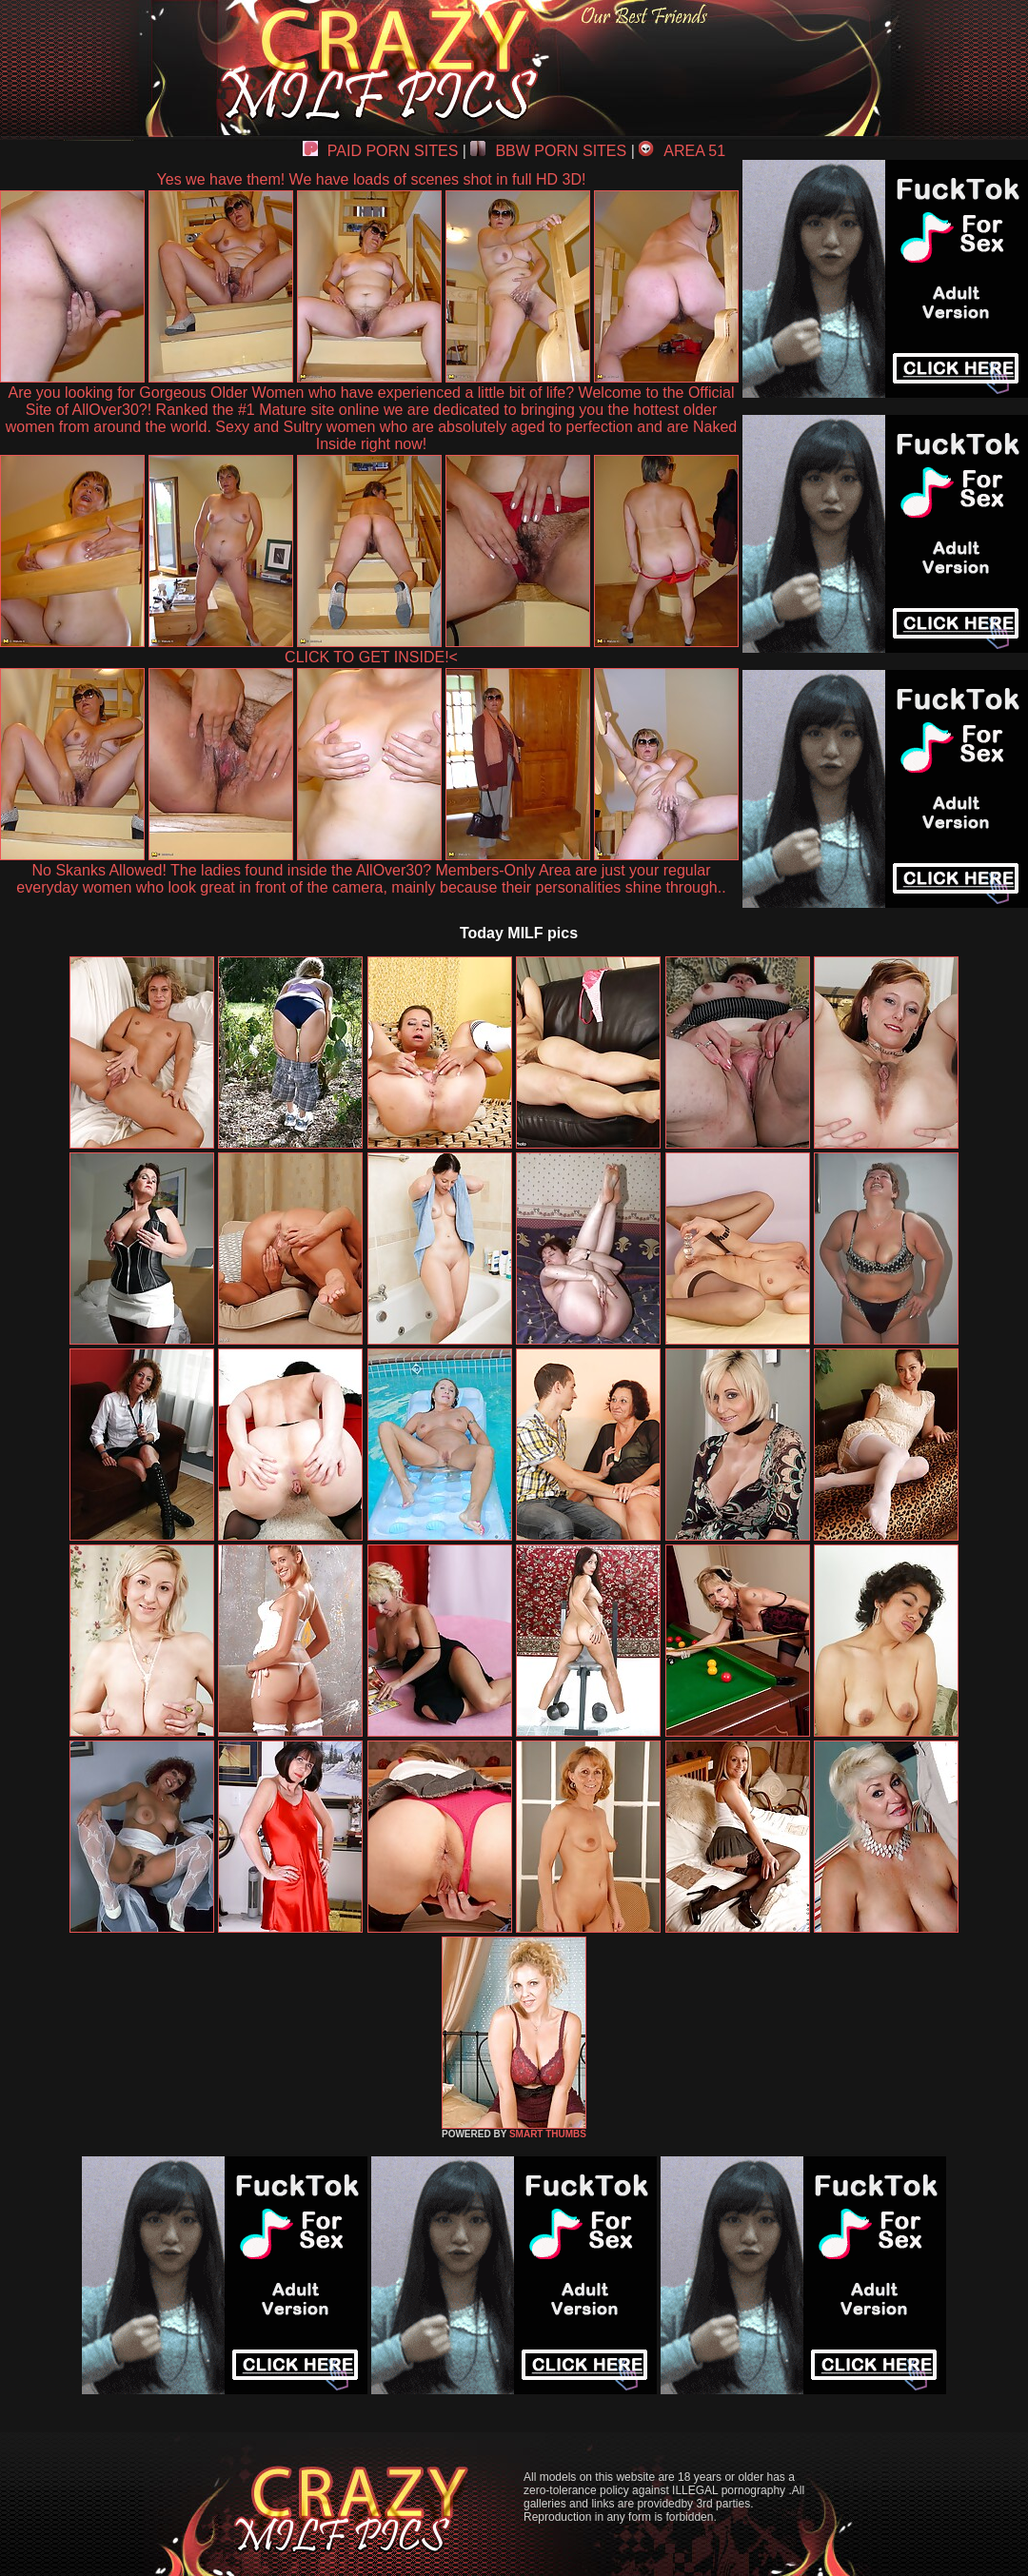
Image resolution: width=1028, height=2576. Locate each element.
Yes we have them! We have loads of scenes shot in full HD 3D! (371, 179)
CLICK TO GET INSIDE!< (371, 657)
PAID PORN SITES (381, 151)
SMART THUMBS (547, 2134)
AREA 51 (682, 151)
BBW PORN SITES (548, 151)
